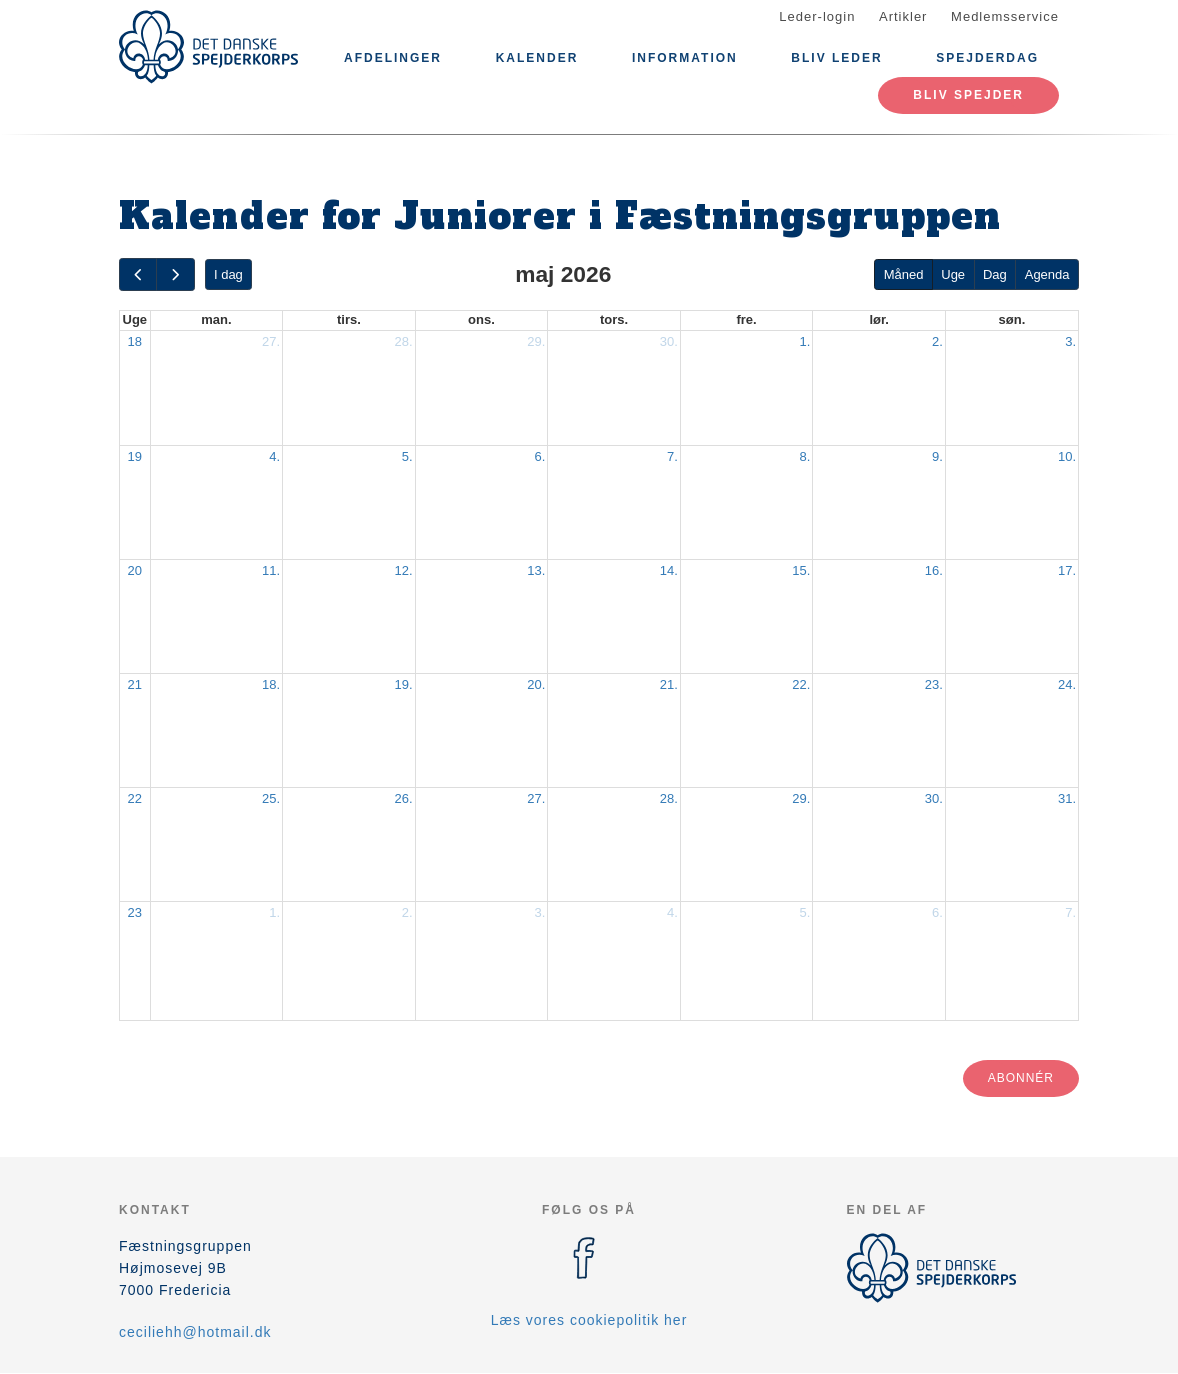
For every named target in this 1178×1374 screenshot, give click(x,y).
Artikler (903, 16)
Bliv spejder (968, 95)
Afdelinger (393, 58)
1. (805, 341)
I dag (228, 274)
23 (135, 912)
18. (271, 684)
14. (669, 570)
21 (135, 684)
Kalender (537, 58)
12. (404, 570)
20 (135, 570)
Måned (904, 274)
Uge (953, 274)
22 (135, 798)
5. (407, 456)
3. (1070, 341)
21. (669, 684)
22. (801, 684)
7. (672, 456)
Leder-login (817, 16)
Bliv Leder (836, 58)
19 (135, 456)
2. (937, 341)
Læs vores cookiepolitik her (589, 1320)
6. (539, 456)
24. (1067, 684)
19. (404, 684)
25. (271, 798)
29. (536, 341)
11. (271, 570)
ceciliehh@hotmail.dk (195, 1332)
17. (1067, 570)
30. (669, 341)
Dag (995, 274)
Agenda (1047, 274)
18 (135, 341)
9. (937, 456)
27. (271, 341)
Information (685, 58)
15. (801, 570)
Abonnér (1021, 1078)
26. (404, 798)
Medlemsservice (1005, 16)
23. (934, 684)
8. (805, 456)
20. (536, 684)
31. (1067, 798)
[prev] (138, 274)
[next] (175, 274)
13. (536, 570)
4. (274, 456)
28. (404, 341)
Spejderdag (987, 58)
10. (1067, 456)
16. (934, 570)
